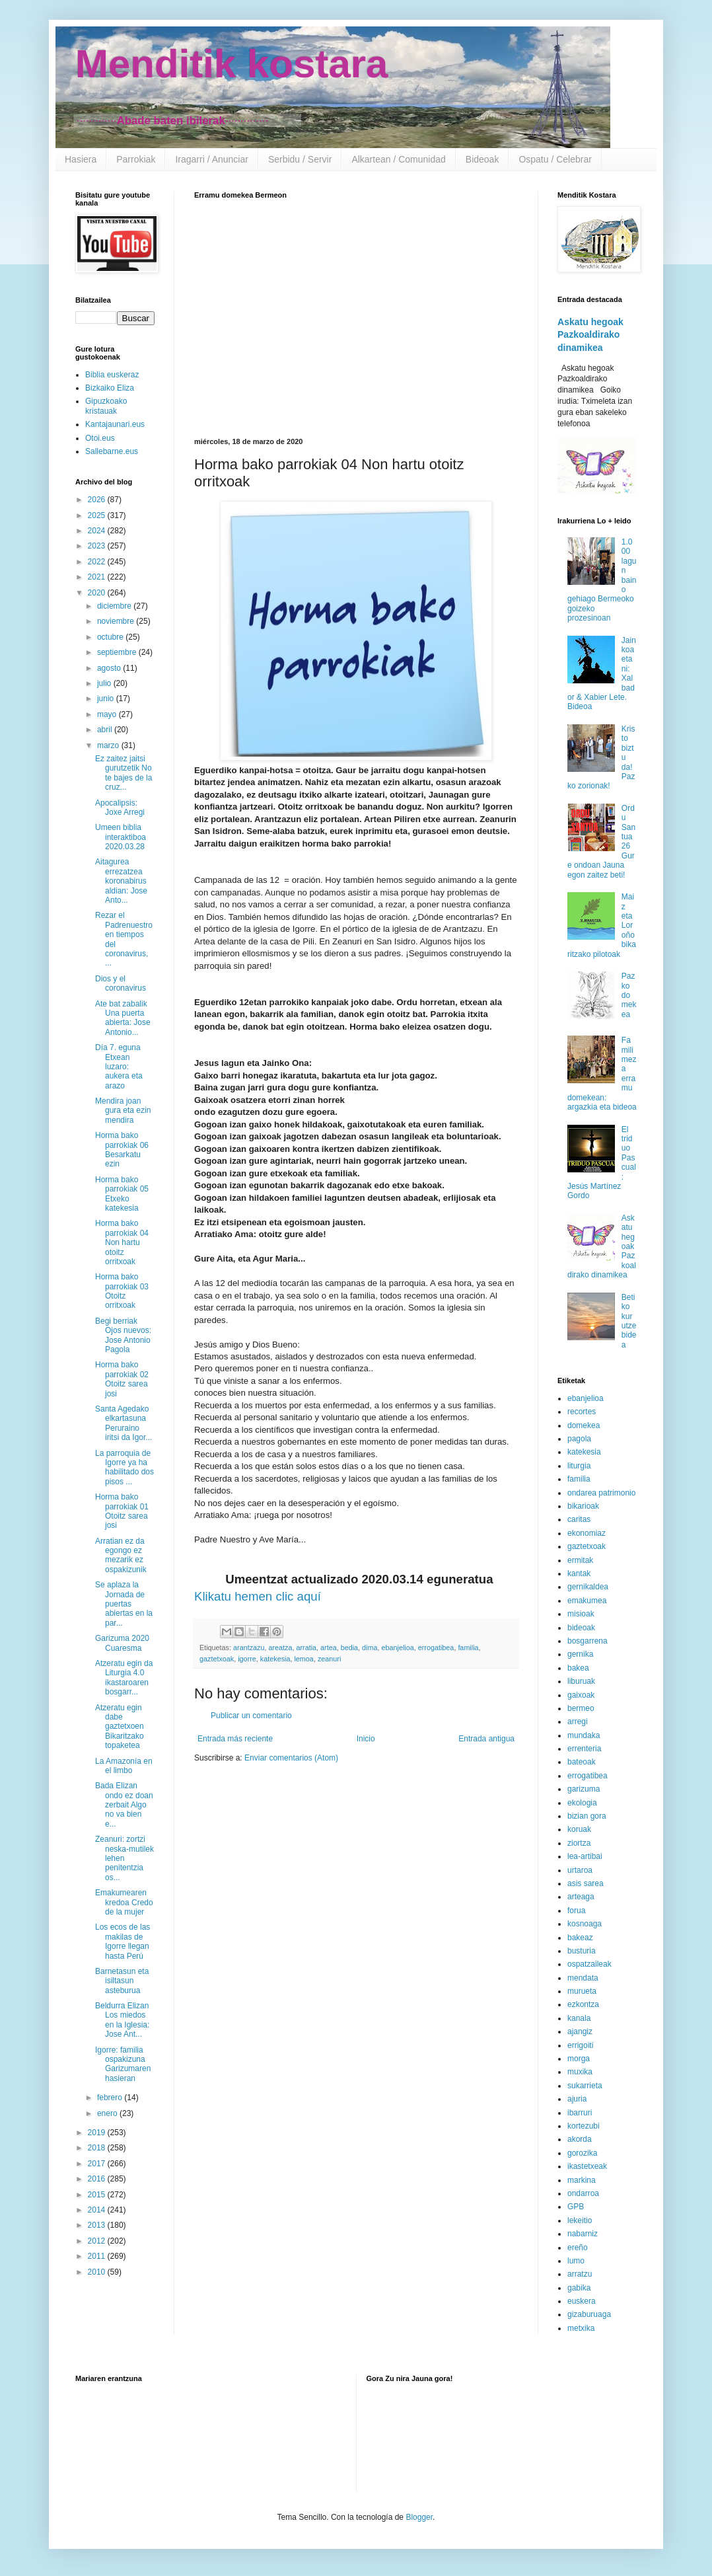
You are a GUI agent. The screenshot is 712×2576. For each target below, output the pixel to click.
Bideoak (482, 159)
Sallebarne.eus (111, 451)
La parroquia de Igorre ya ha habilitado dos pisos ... (124, 1467)
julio (105, 683)
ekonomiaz (586, 1533)
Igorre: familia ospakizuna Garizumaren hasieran (123, 2064)
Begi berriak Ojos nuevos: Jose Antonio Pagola (123, 1335)
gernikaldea (587, 1586)
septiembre (118, 652)
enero (108, 2113)
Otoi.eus (100, 438)
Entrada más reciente (235, 1738)
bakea (578, 1668)
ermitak (580, 1560)
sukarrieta (584, 2085)
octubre (111, 637)
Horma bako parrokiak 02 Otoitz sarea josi (122, 1379)
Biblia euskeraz (112, 374)
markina (581, 2180)
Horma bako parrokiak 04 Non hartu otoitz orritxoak (122, 1242)
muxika (579, 2071)
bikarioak (583, 1506)
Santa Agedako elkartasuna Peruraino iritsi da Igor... (123, 1423)
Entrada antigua (486, 1738)
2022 (98, 561)
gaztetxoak (216, 1659)
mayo (108, 714)
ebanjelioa (398, 1647)
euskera (581, 2301)
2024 (98, 530)
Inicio (366, 1738)
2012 (98, 2241)
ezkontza (583, 2004)
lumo (576, 2260)
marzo (109, 745)
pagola (579, 1438)
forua (576, 1910)
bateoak (581, 1761)
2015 (98, 2194)
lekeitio (579, 2220)
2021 (98, 577)
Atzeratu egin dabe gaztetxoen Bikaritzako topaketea (119, 1727)
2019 (98, 2132)
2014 (98, 2210)
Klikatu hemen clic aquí (257, 1596)
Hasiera (80, 159)
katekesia (275, 1659)
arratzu (579, 2274)
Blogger (419, 2517)
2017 (98, 2163)
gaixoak (580, 1695)
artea (328, 1647)
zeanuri (329, 1659)
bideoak (581, 1627)
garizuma (583, 1789)
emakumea (586, 1600)
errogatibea (436, 1647)
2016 (98, 2178)
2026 (98, 499)
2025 (98, 515)
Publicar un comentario (251, 1715)
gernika (580, 1654)
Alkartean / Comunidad (398, 159)
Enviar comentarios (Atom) (291, 1757)
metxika (580, 2328)
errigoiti (580, 2045)
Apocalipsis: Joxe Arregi (120, 807)
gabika (578, 2287)
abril (105, 729)
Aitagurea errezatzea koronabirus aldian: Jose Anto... (121, 881)
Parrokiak (135, 159)
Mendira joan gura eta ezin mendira (123, 1110)
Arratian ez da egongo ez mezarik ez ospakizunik (121, 1555)
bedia (349, 1647)
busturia (581, 1950)
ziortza (578, 1843)
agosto (110, 668)
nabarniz (582, 2233)
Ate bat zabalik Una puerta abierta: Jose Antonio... (123, 1018)
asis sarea (585, 1883)
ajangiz (579, 2031)
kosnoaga (584, 1923)
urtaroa (579, 1870)
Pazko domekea (629, 995)
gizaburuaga (589, 2314)
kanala (578, 2018)
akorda (579, 2139)
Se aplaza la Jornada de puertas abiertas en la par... (124, 1604)
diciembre (115, 606)
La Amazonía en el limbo (124, 1766)
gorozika (582, 2153)
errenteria (584, 1748)
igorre (247, 1659)
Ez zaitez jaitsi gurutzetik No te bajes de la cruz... (123, 773)
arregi (577, 1721)
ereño (577, 2247)
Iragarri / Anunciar (211, 159)
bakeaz (580, 1937)
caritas (578, 1519)
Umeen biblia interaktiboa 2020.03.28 (120, 837)
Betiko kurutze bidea (629, 1321)
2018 (98, 2147)
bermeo (580, 1708)
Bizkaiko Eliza (109, 388)
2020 (98, 592)
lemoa (303, 1659)
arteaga (580, 1896)
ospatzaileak (589, 1964)
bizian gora (586, 1816)
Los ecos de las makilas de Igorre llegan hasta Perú (122, 1941)
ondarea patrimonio (601, 1492)
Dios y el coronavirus (120, 983)
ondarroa (583, 2193)
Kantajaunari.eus (115, 424)
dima (369, 1647)
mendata (582, 1978)
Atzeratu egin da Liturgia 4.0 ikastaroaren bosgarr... (124, 1677)
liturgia (578, 1465)
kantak (578, 1573)
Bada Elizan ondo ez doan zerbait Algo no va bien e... (124, 1805)
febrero (110, 2097)
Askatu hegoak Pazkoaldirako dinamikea (590, 335)
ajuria (577, 2098)
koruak (579, 1829)
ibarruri (579, 2112)
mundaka (583, 1735)
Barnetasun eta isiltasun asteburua (122, 1981)
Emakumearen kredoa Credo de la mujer (124, 1902)
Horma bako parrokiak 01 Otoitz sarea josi (122, 1511)
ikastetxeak (587, 2166)
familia (468, 1647)
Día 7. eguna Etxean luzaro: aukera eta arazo (119, 1066)
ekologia (582, 1802)
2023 (98, 545)
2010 (98, 2272)
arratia (306, 1647)
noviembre (116, 621)
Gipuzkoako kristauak (106, 406)
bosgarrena (587, 1641)
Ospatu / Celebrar (555, 159)
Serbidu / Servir (300, 159)
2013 (98, 2225)
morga (578, 2058)
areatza (280, 1647)
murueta (581, 1991)
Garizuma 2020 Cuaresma (122, 1643)
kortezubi (583, 2126)
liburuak (581, 1681)
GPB (575, 2206)
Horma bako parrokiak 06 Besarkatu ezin (122, 1149)
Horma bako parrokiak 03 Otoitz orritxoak (122, 1291)
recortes (581, 1411)
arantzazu (248, 1647)
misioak (580, 1613)
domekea (583, 1425)
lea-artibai (584, 1856)
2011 (98, 2256)
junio (106, 698)
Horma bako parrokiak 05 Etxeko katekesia (122, 1194)
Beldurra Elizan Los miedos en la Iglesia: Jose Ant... (122, 2020)
